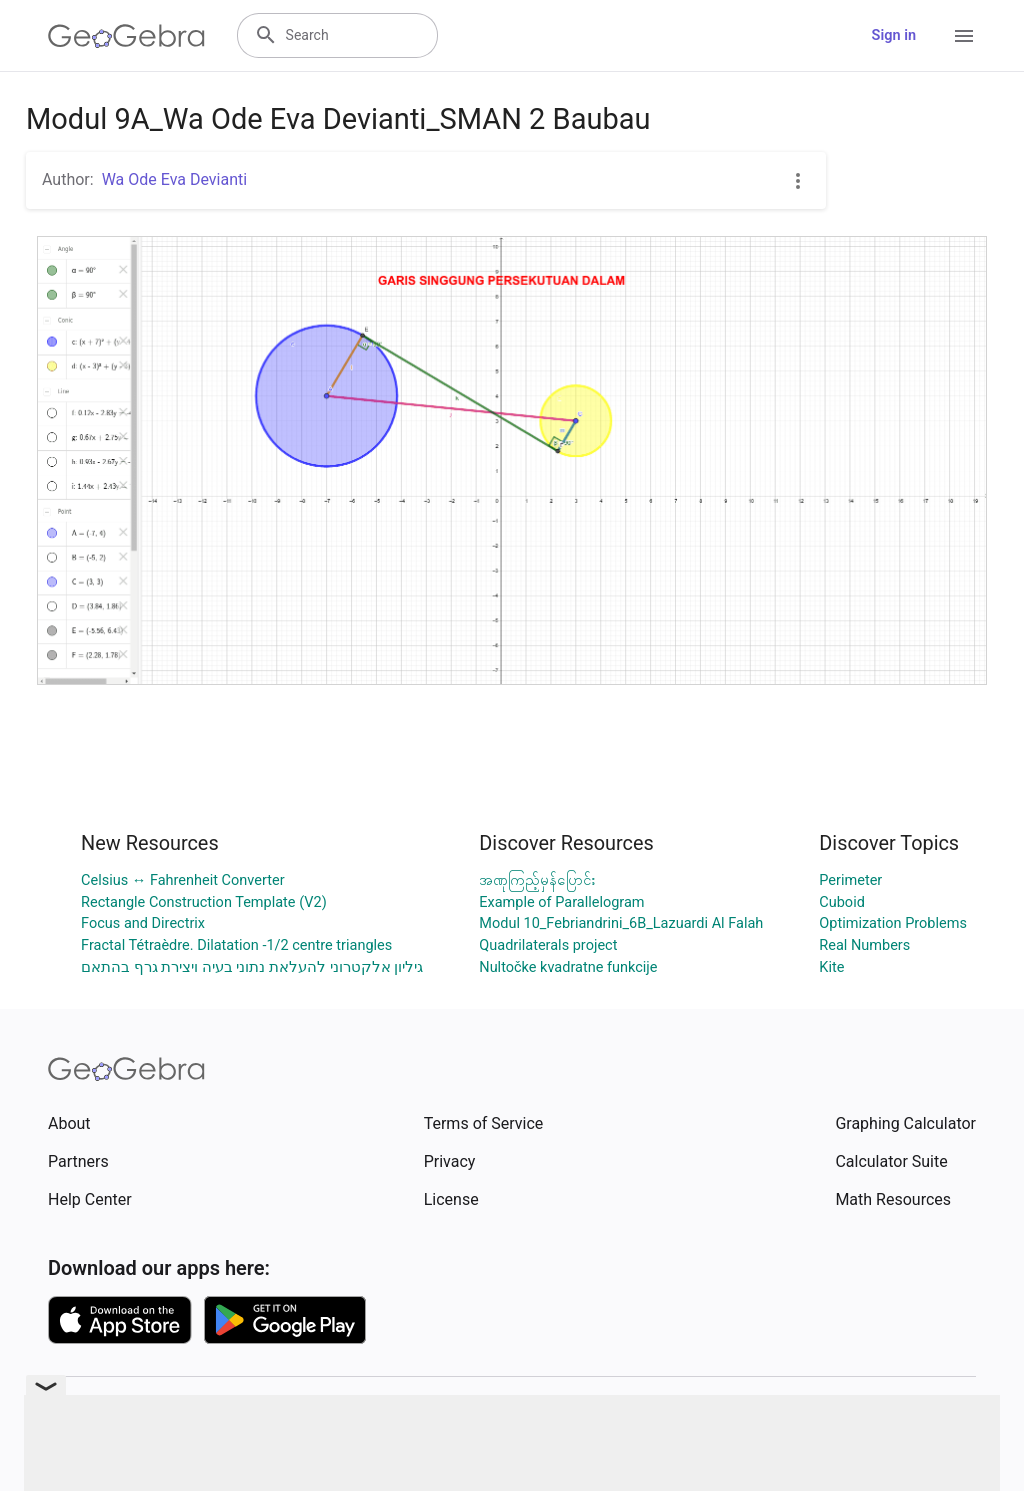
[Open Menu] (964, 36)
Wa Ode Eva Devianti (174, 179)
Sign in (894, 35)
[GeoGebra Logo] (126, 36)
